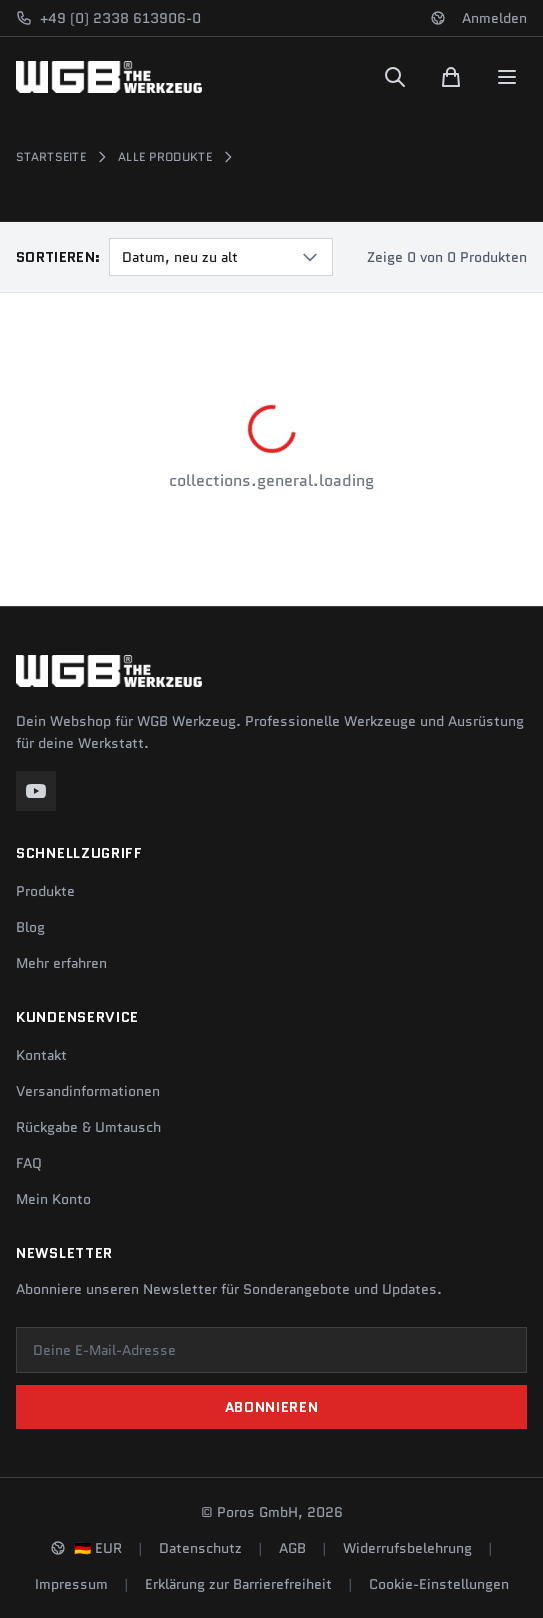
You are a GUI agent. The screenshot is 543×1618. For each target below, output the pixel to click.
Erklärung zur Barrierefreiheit (238, 1584)
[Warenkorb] (451, 77)
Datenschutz (200, 1548)
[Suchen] (395, 77)
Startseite (51, 157)
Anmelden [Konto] (494, 18)
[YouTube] (36, 791)
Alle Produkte (165, 157)
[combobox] (221, 257)
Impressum (71, 1584)
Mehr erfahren (61, 963)
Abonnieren (272, 1407)
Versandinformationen (88, 1091)
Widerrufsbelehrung (407, 1548)
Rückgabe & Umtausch (88, 1127)
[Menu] (507, 77)
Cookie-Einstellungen (439, 1584)
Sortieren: (58, 257)
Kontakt (41, 1055)
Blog (30, 927)
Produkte (45, 891)
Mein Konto (53, 1199)
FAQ (29, 1163)
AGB (292, 1548)
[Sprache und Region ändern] (438, 18)
